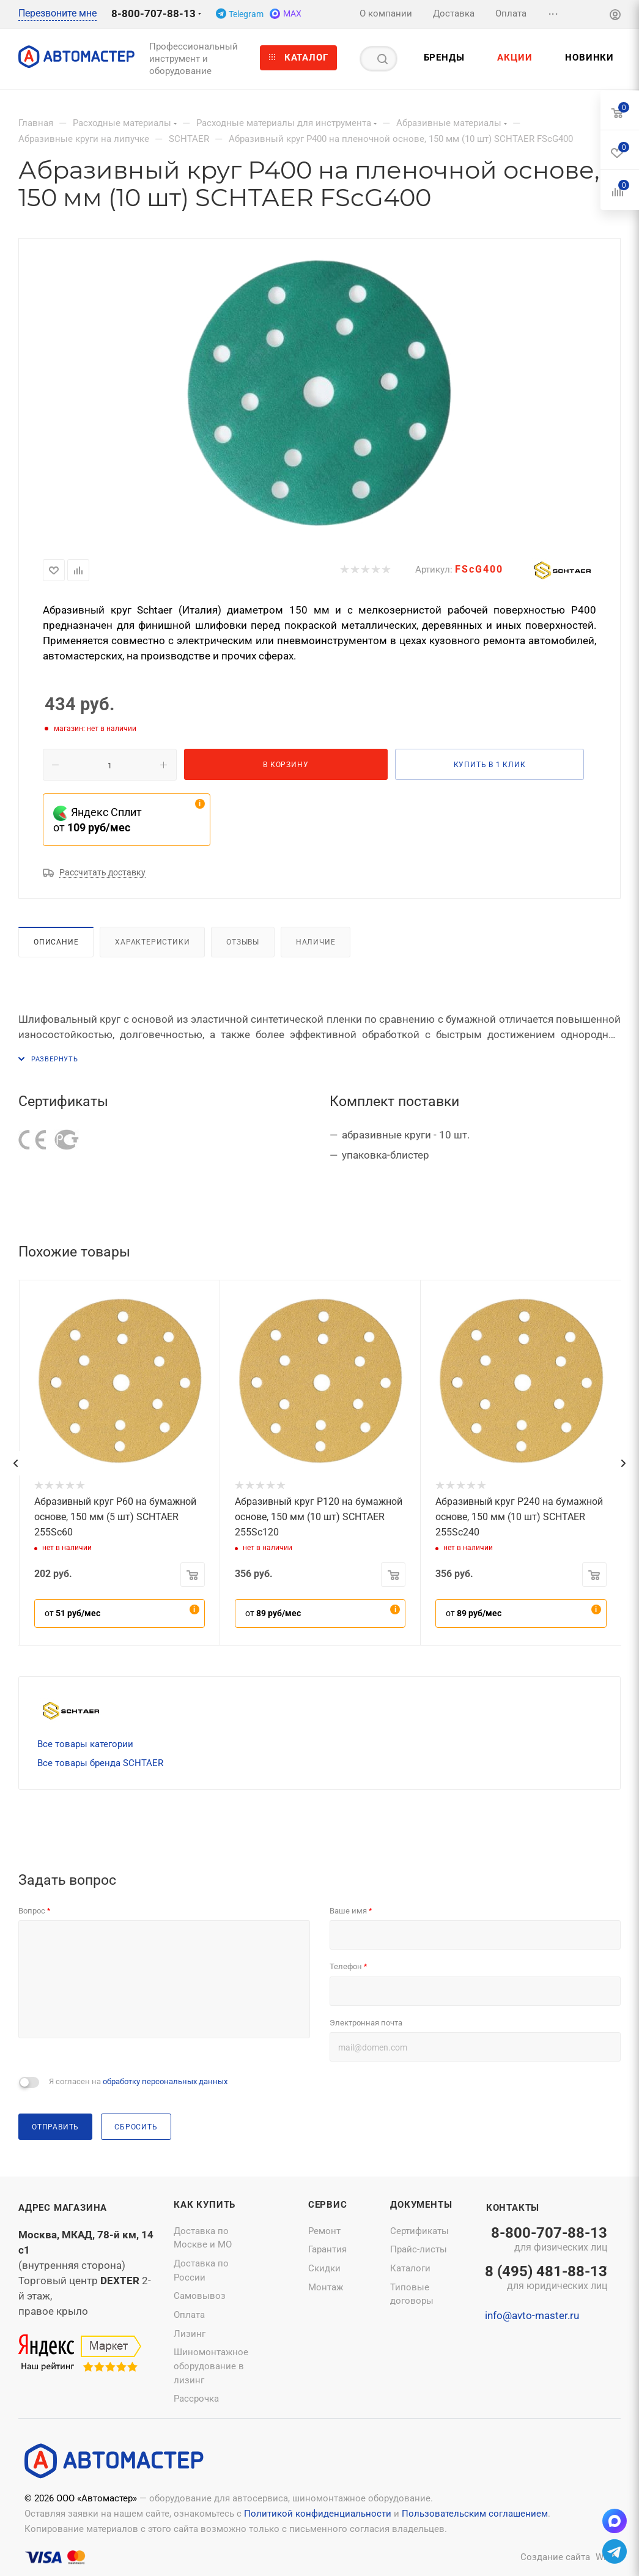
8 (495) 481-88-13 (546, 2279)
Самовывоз (200, 2295)
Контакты (512, 2207)
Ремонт (324, 2230)
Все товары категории (85, 1744)
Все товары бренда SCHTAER (100, 1763)
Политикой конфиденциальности (317, 2513)
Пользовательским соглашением (475, 2513)
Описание (56, 941)
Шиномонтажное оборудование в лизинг (211, 2366)
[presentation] (15, 1463)
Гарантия (327, 2249)
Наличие (316, 941)
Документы (421, 2204)
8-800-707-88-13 (153, 13)
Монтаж (325, 2287)
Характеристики (152, 941)
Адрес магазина (62, 2207)
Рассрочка (196, 2398)
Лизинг (189, 2333)
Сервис (327, 2204)
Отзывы (242, 941)
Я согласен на (138, 2081)
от (72, 1613)
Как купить (204, 2204)
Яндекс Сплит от (97, 820)
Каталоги (410, 2268)
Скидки (324, 2268)
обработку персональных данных (165, 2081)
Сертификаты (419, 2230)
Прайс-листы (418, 2249)
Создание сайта (555, 2557)
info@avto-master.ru (532, 2315)
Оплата (189, 2314)
